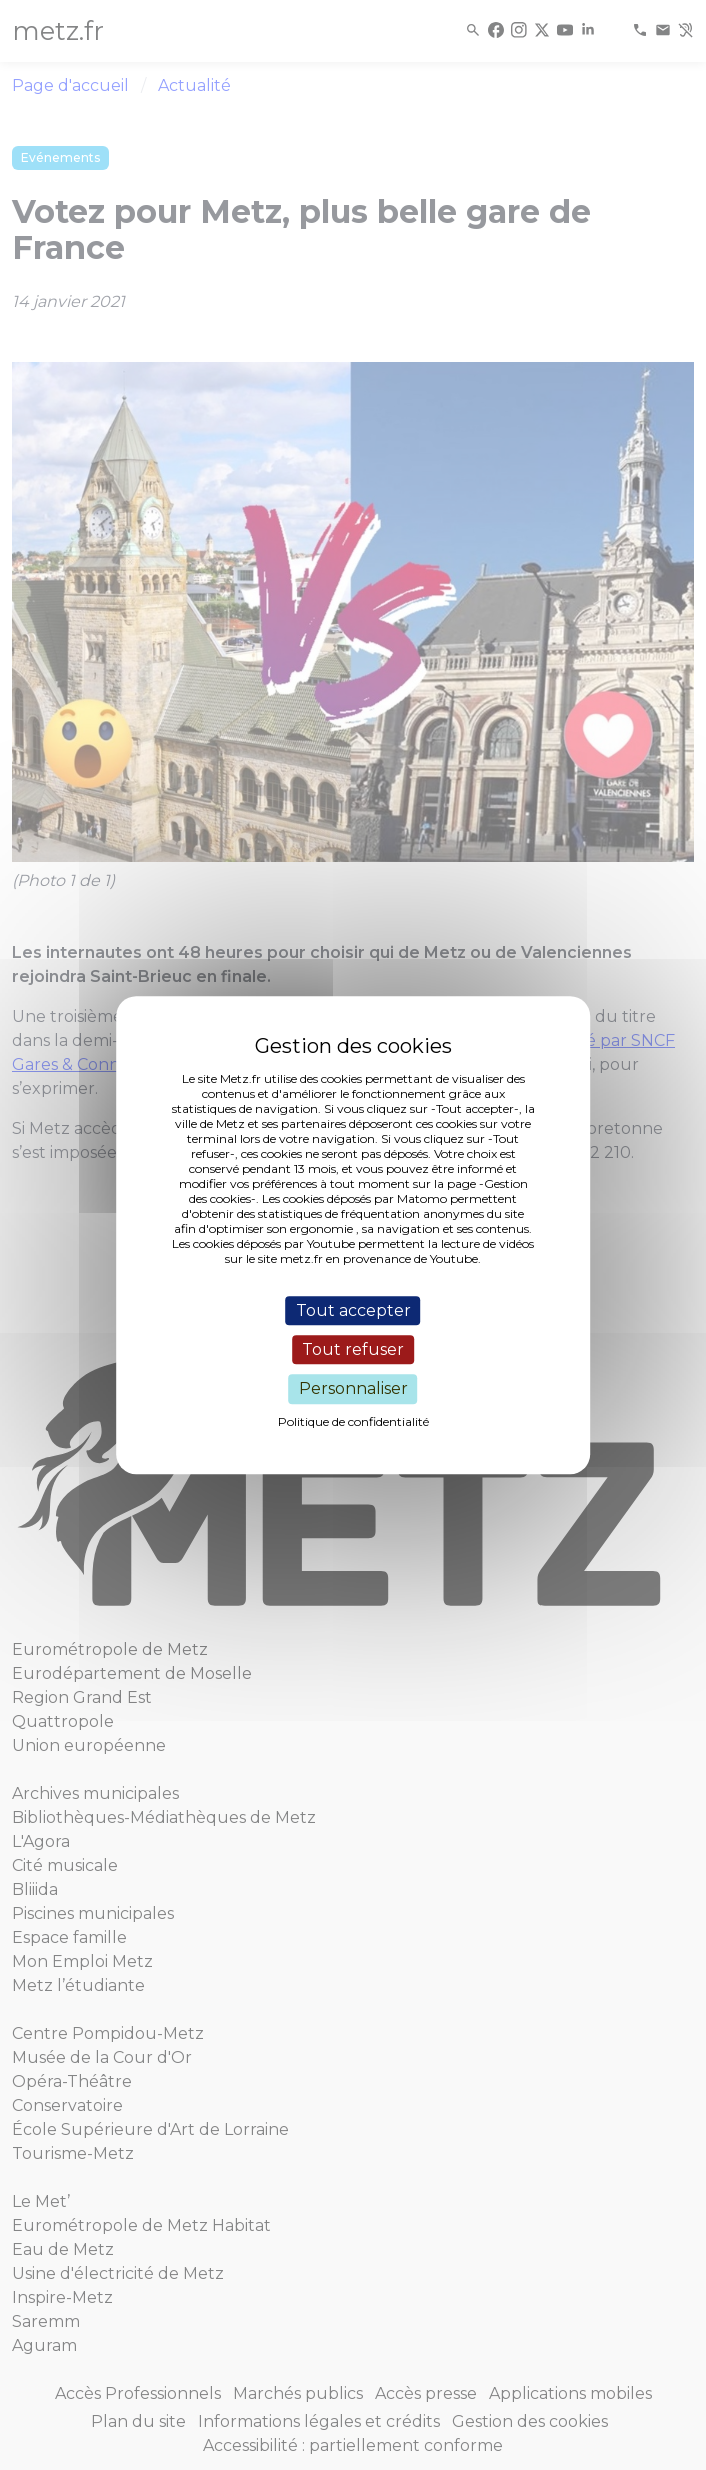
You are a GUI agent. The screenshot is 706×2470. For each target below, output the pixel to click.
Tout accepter (353, 1310)
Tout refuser (353, 1349)
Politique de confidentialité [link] (353, 1421)
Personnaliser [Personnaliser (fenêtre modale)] (353, 1389)
